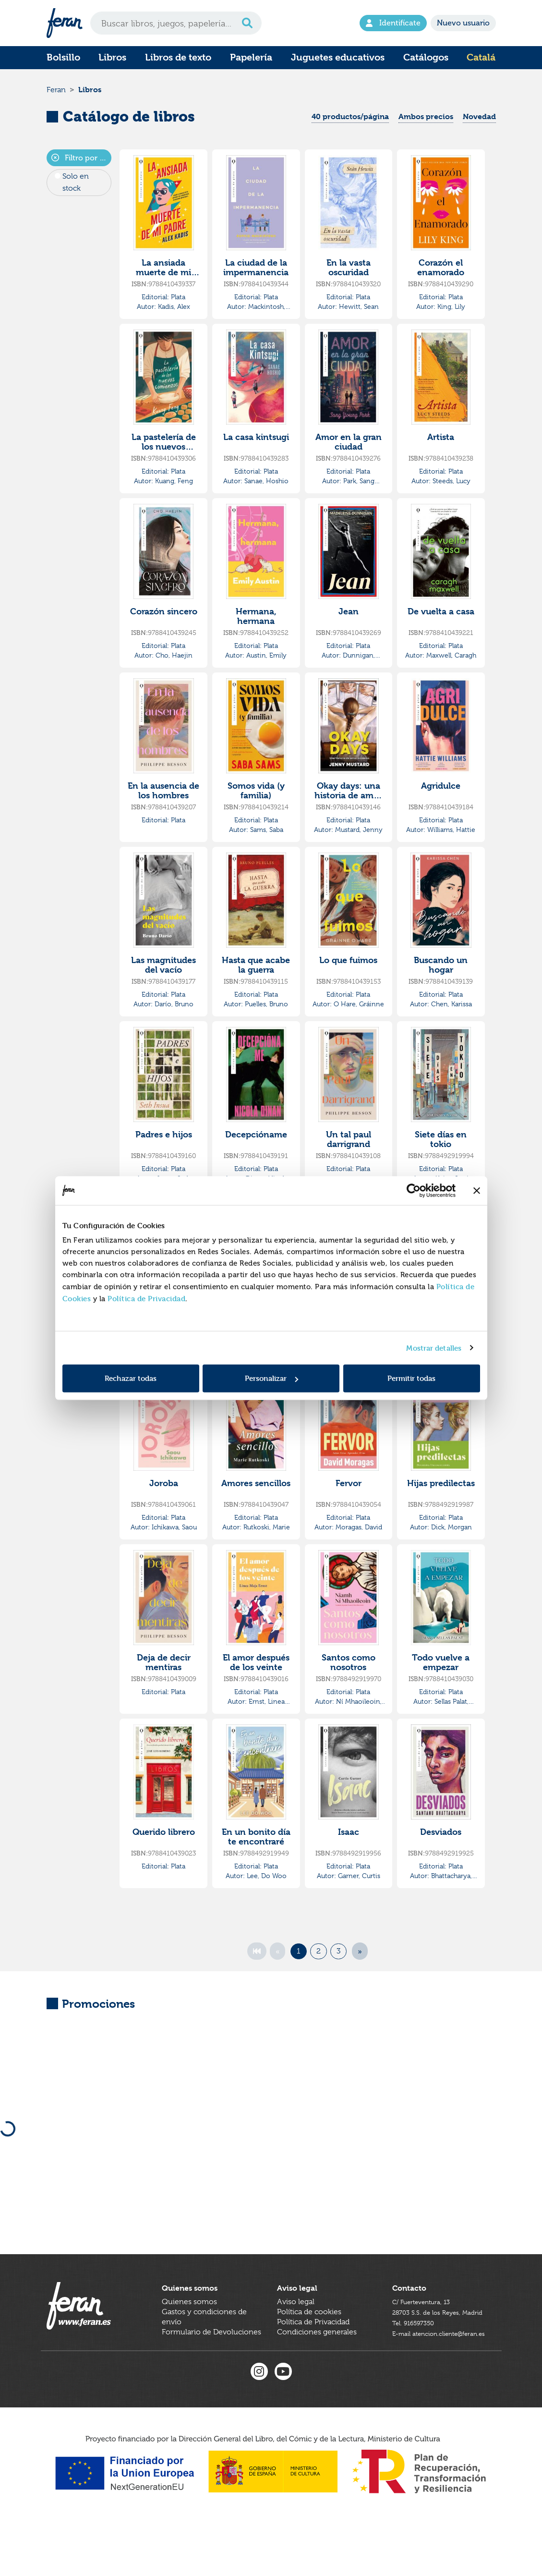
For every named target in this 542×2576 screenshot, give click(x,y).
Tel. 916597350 (418, 2362)
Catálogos (425, 57)
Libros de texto (178, 57)
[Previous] (277, 1958)
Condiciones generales (317, 2362)
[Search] (176, 23)
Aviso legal (295, 2332)
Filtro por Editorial (81, 165)
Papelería (251, 57)
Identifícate (393, 23)
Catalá (481, 57)
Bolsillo (63, 57)
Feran (56, 93)
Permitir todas (411, 1378)
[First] (256, 1958)
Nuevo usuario (463, 23)
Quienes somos (189, 2332)
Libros (112, 57)
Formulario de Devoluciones (211, 2362)
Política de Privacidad (146, 1298)
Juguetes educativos (338, 57)
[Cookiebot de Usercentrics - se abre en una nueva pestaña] (414, 1190)
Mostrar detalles (433, 1347)
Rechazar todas (131, 1378)
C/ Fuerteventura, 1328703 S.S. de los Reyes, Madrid (432, 2342)
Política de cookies (309, 2342)
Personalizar (271, 1378)
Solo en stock (75, 189)
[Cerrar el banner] (476, 1190)
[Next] (359, 1958)
